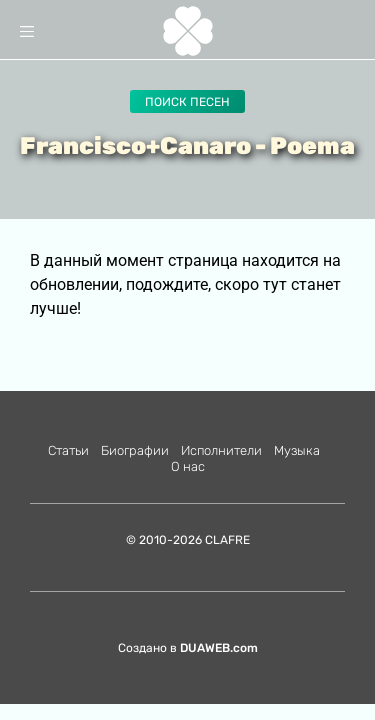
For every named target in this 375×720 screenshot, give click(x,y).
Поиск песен (187, 102)
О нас (188, 466)
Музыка (297, 450)
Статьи (68, 450)
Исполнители (221, 450)
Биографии (135, 450)
